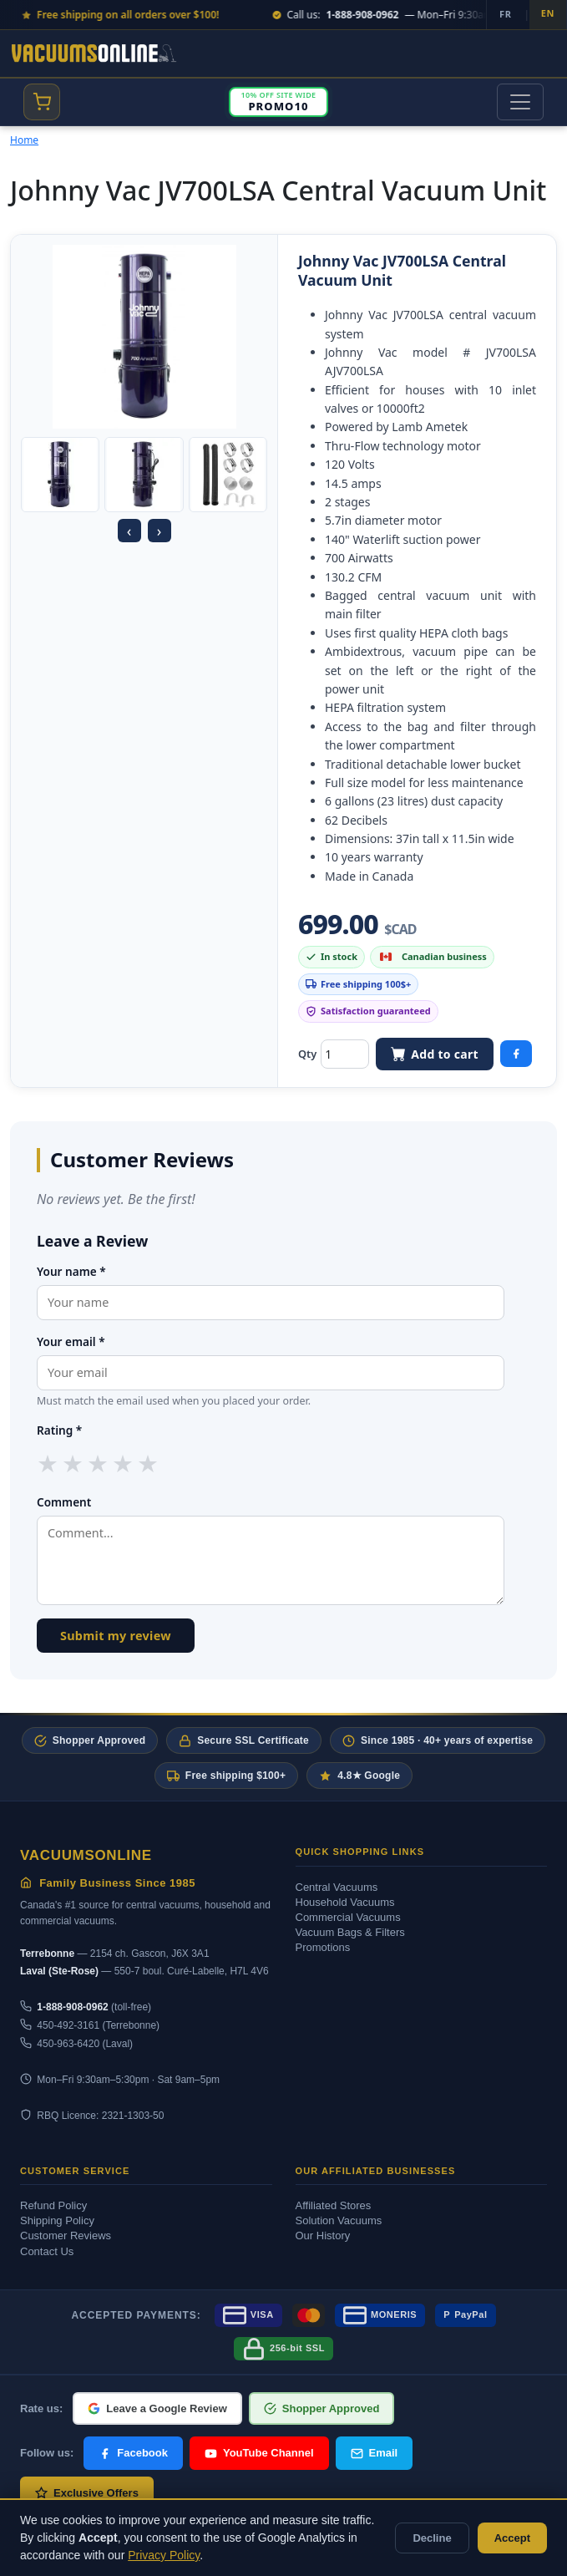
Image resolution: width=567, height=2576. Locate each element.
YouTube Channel (259, 2452)
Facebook (133, 2452)
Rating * (59, 1430)
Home (24, 140)
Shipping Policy (57, 2220)
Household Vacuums (345, 1902)
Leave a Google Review (157, 2408)
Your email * (71, 1341)
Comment (64, 1502)
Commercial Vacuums (348, 1917)
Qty (307, 1053)
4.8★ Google (359, 1776)
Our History (323, 2235)
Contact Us (46, 2251)
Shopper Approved (89, 1741)
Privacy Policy (164, 2555)
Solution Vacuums (339, 2220)
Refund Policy (53, 2205)
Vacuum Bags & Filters (350, 1932)
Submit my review (115, 1636)
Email (374, 2452)
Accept (512, 2538)
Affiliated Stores (334, 2205)
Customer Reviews (65, 2235)
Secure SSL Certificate (244, 1741)
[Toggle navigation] (520, 102)
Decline (432, 2538)
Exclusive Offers (87, 2493)
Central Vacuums (337, 1887)
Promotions (323, 1947)
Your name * (71, 1271)
